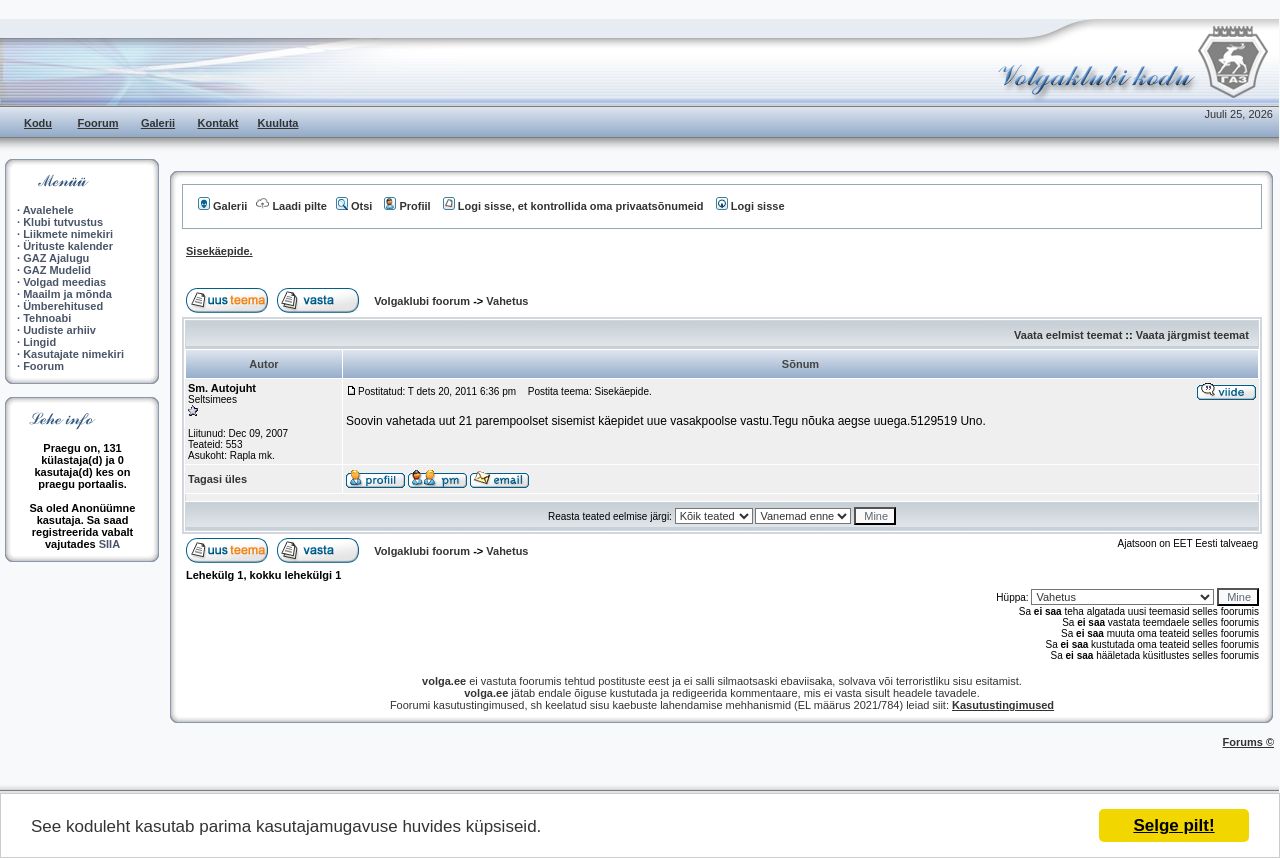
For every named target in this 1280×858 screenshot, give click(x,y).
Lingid (39, 342)
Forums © (1249, 742)
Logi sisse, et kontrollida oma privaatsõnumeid (573, 206)
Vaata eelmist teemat (1068, 335)
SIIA (109, 544)
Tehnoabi (47, 318)
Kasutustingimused (1003, 705)
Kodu (38, 123)
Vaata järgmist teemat (1192, 335)
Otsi (354, 206)
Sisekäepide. (219, 251)
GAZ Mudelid (57, 270)
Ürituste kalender (68, 246)
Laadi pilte (291, 206)
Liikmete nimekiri (68, 234)
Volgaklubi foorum (423, 301)
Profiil (407, 206)
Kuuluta (278, 123)
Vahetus (507, 301)
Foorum (98, 123)
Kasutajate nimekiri (73, 354)
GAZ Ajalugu (56, 258)
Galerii (158, 123)
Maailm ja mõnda (67, 294)
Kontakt (218, 123)
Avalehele (48, 210)
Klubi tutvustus (63, 222)
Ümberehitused (63, 306)
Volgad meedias (64, 282)
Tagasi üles (217, 479)
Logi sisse (750, 206)
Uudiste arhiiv (59, 330)
